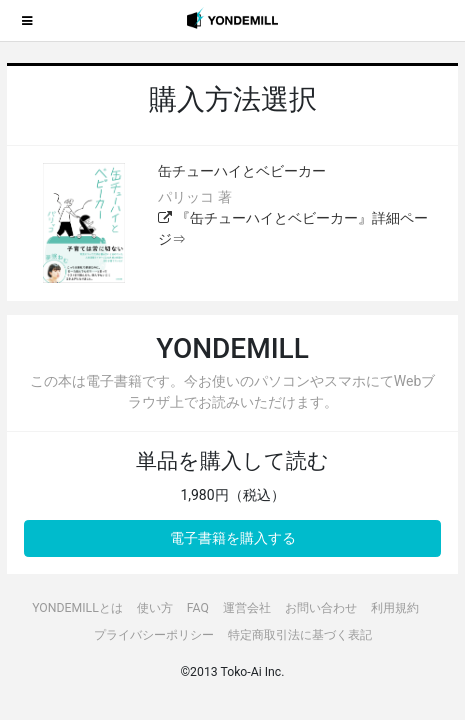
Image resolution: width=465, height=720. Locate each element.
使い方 (155, 608)
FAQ (198, 608)
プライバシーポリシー (154, 635)
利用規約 (395, 608)
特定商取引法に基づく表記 (300, 635)
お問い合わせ (321, 608)
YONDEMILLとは (77, 608)
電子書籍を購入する (233, 538)
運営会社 (247, 608)
